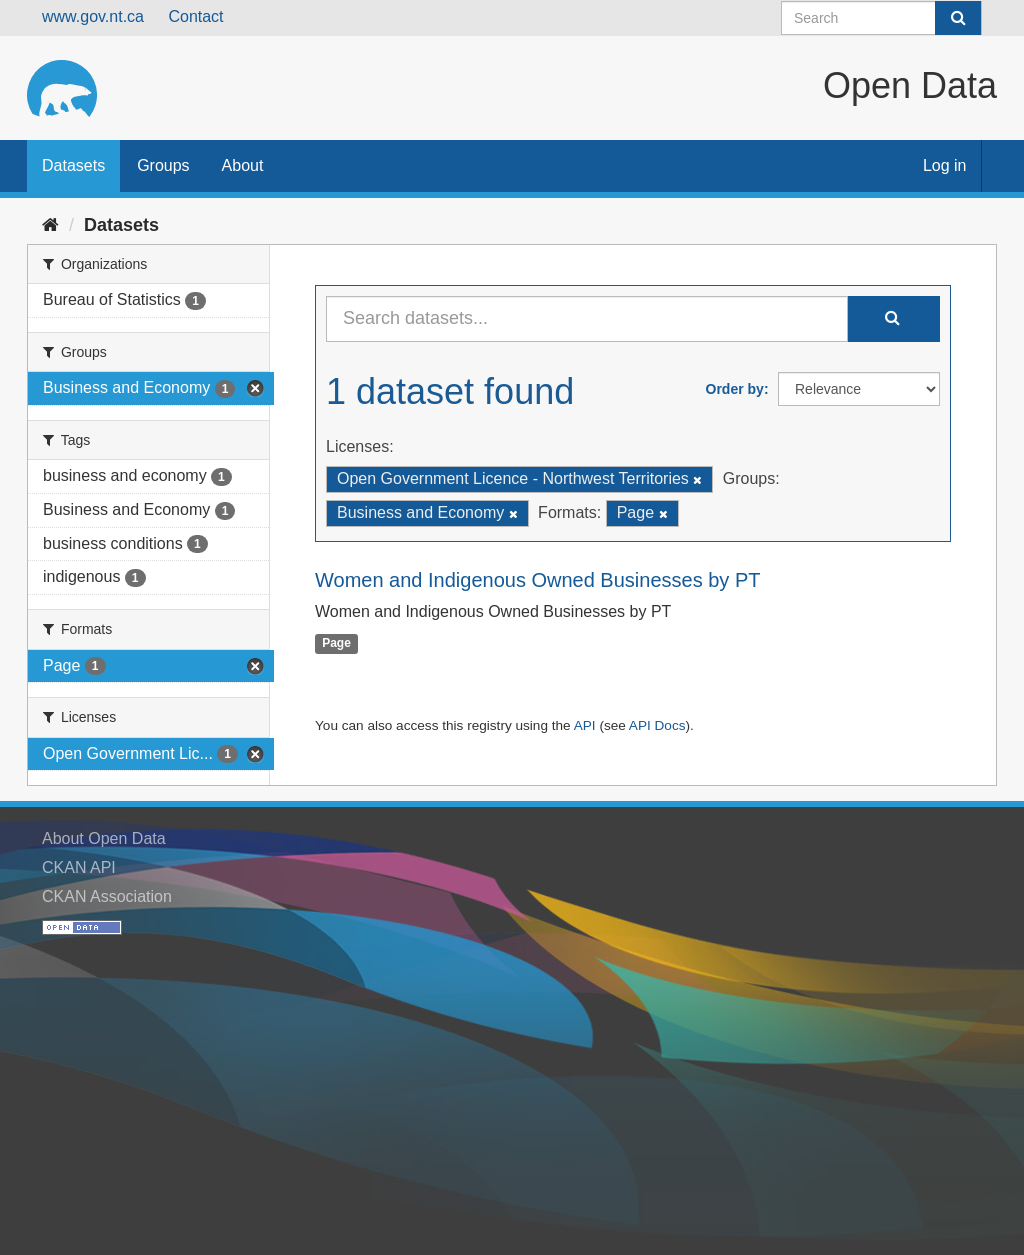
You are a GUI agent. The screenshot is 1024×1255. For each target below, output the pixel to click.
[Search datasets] (881, 18)
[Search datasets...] (587, 319)
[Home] (50, 225)
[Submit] (958, 18)
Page (336, 644)
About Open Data (104, 838)
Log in (945, 165)
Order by (735, 389)
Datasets (73, 165)
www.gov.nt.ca (93, 16)
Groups (163, 165)
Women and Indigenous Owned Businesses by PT (537, 580)
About (243, 165)
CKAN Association (107, 896)
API (585, 725)
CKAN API (79, 867)
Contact (195, 16)
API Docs (657, 725)
